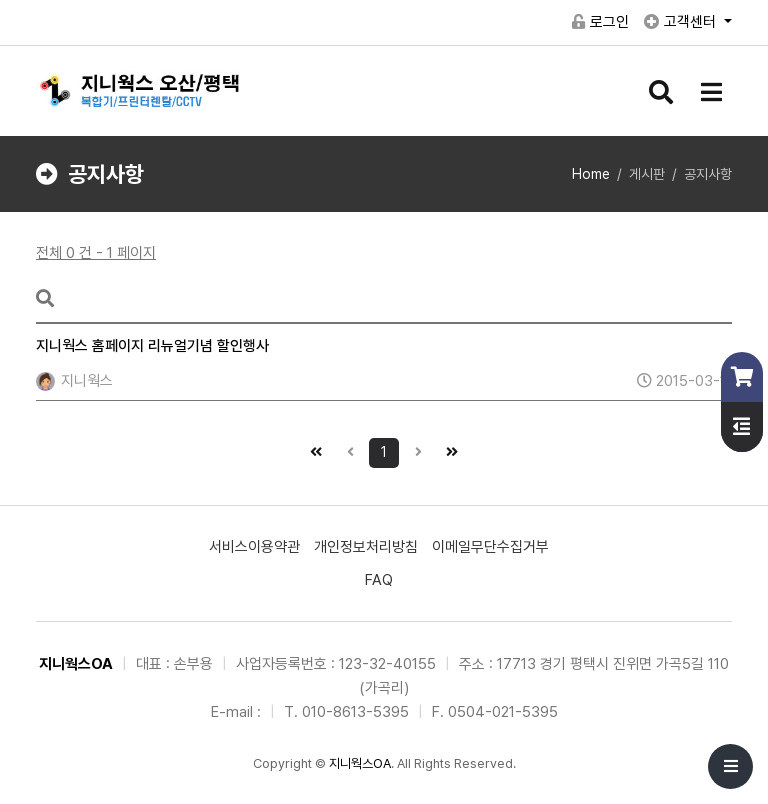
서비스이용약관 (254, 547)
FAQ (379, 580)
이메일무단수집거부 (490, 547)
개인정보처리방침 (366, 547)
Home (591, 174)
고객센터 (682, 22)
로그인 (600, 22)
